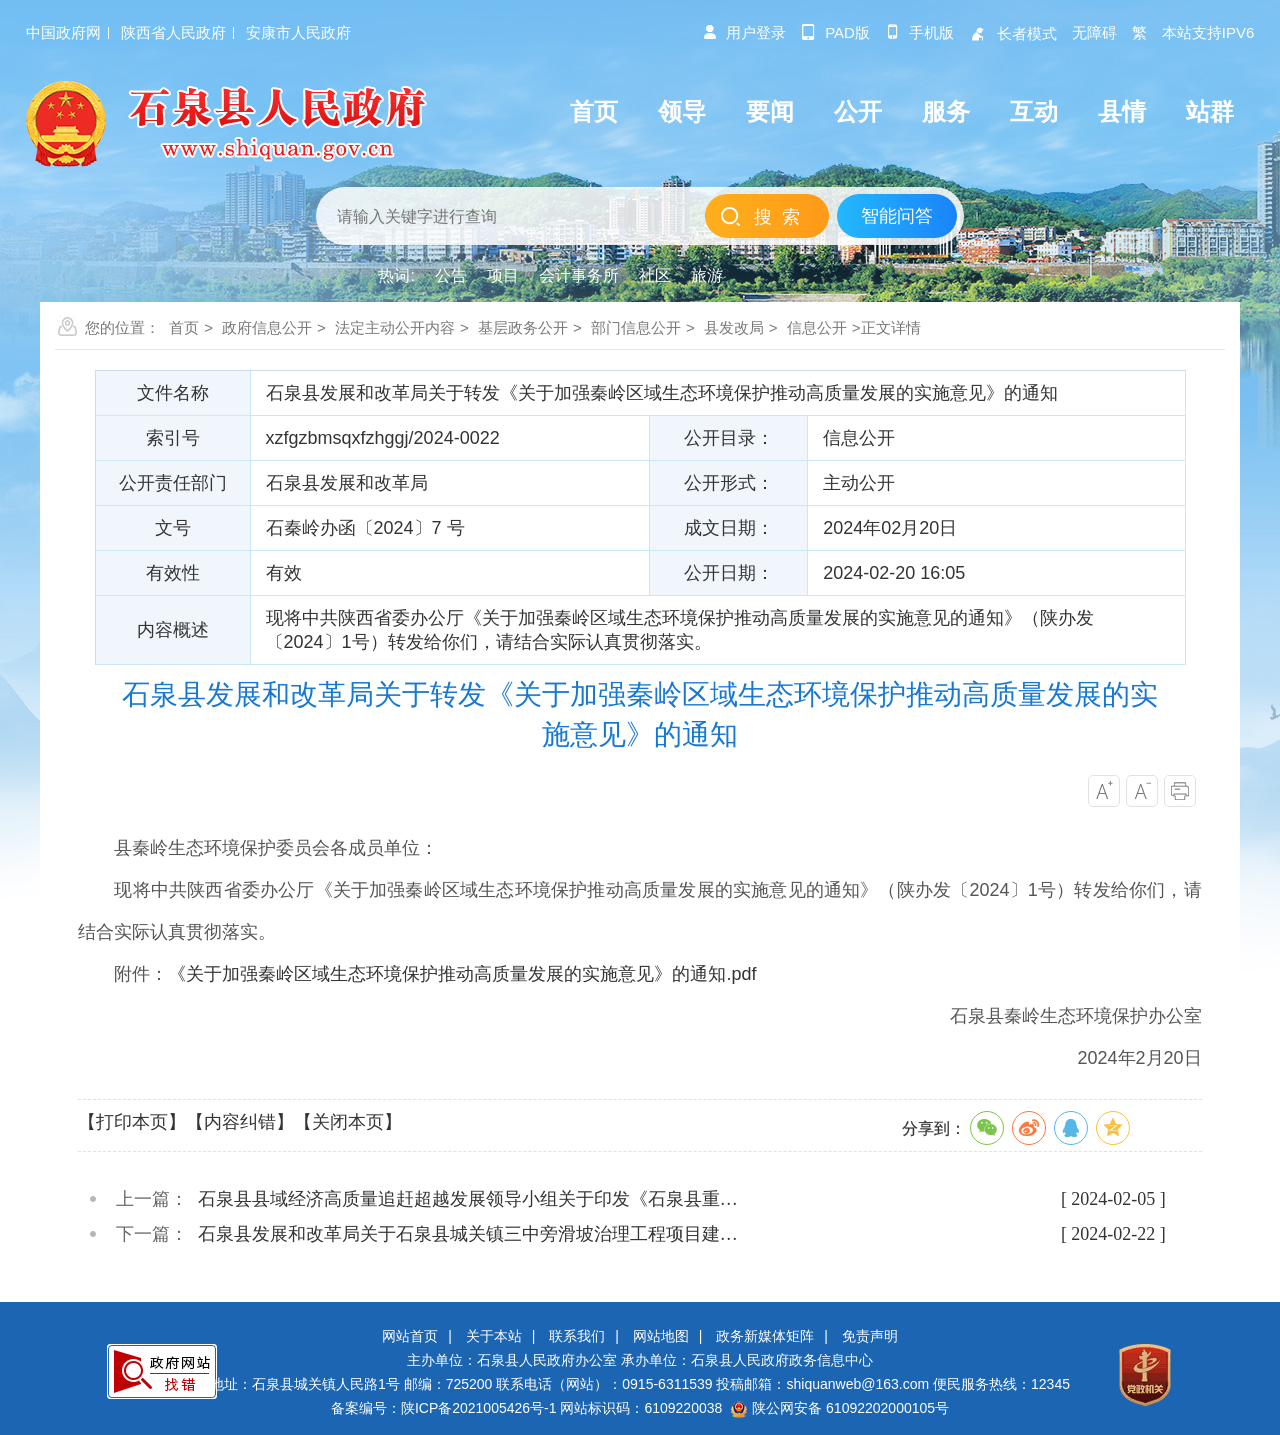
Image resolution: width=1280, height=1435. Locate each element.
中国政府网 (63, 32)
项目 (503, 275)
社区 (655, 275)
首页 (184, 327)
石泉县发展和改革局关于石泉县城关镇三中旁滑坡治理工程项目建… (468, 1234)
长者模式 (1013, 33)
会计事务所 (579, 275)
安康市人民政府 (298, 32)
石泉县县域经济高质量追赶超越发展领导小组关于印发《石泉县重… (468, 1199)
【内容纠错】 (240, 1122)
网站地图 (661, 1336)
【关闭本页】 (348, 1122)
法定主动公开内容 (395, 327)
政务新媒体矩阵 (765, 1336)
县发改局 (734, 327)
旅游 (707, 275)
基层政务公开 (523, 327)
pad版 (835, 32)
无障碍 (1094, 32)
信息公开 (817, 327)
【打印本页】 (132, 1122)
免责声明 (870, 1336)
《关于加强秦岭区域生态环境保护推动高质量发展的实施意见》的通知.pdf (462, 974)
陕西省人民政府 (173, 32)
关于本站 (494, 1336)
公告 (451, 275)
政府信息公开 (267, 327)
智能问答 (897, 216)
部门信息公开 (636, 327)
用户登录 (744, 32)
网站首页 (410, 1336)
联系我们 (577, 1336)
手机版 (919, 32)
